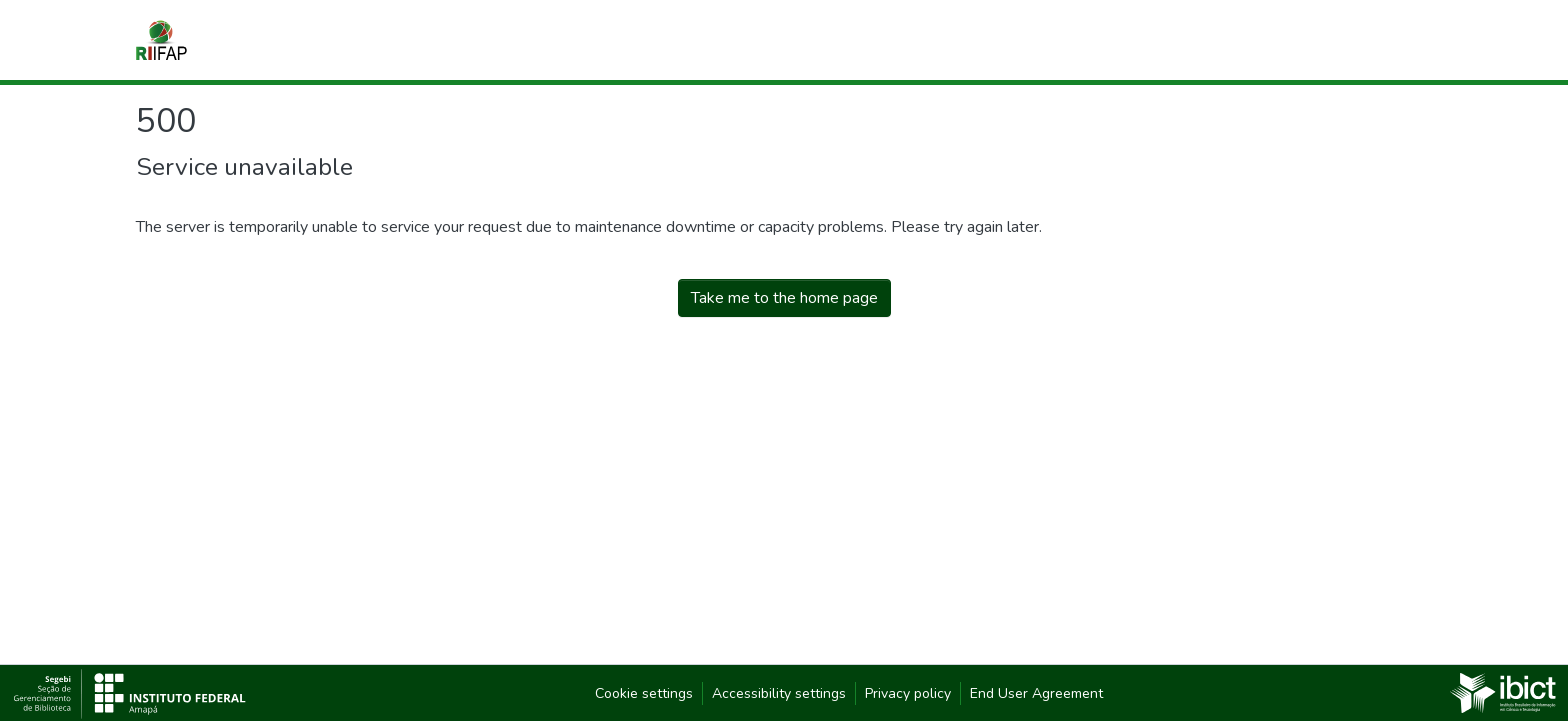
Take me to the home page (784, 298)
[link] (1503, 692)
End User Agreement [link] (1036, 693)
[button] (161, 40)
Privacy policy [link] (908, 693)
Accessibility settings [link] (779, 693)
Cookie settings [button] (644, 693)
